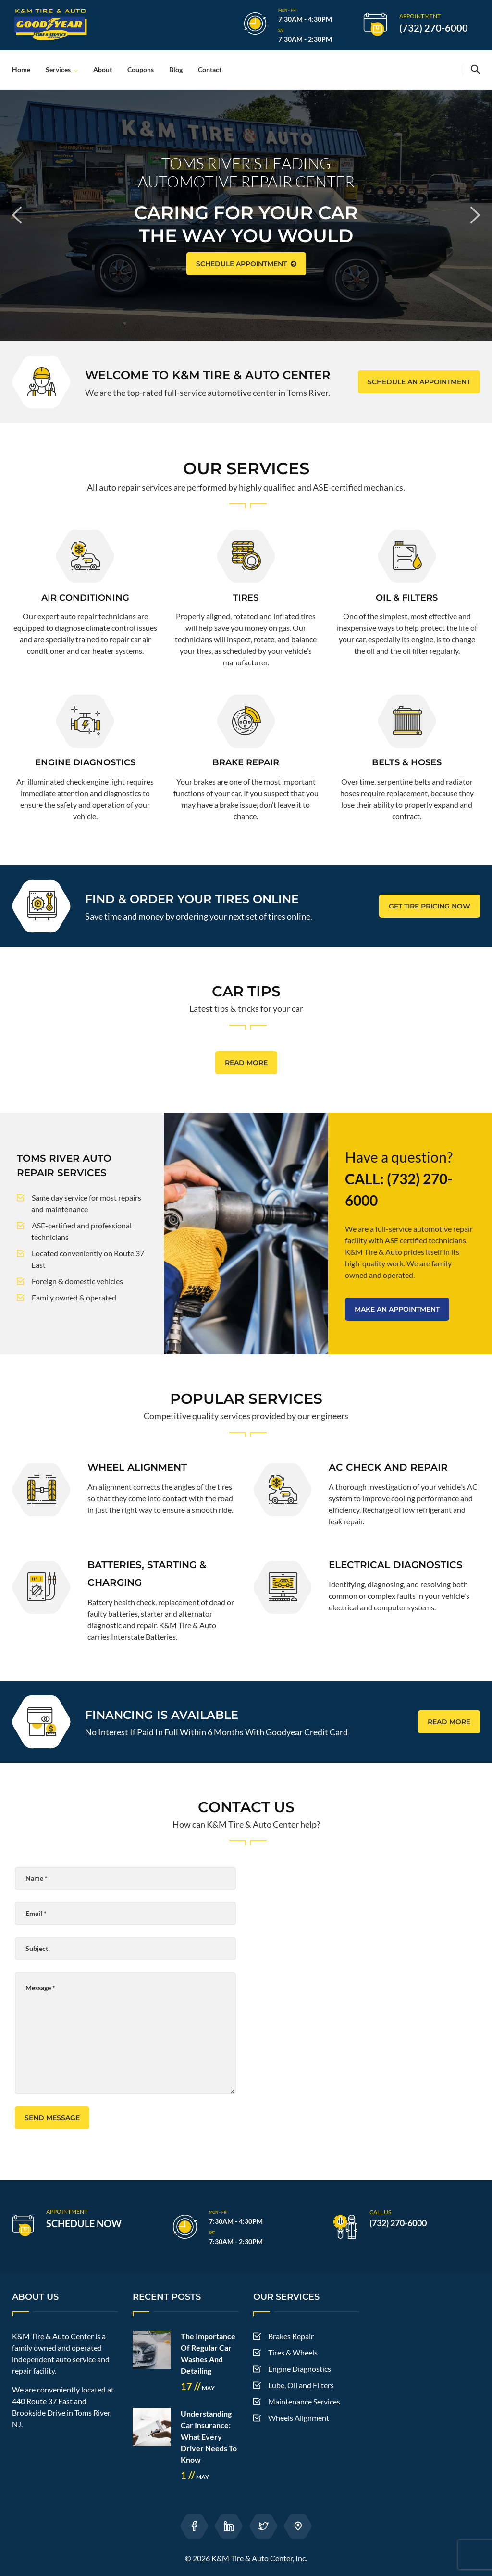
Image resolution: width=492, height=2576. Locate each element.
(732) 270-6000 (433, 28)
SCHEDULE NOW (84, 2223)
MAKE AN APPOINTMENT (397, 1309)
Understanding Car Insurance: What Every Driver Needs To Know (209, 2436)
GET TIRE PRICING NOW (429, 906)
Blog (176, 69)
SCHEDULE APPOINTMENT (246, 263)
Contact (209, 69)
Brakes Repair (291, 2336)
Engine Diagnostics (299, 2368)
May (198, 2388)
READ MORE (246, 1062)
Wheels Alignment (298, 2417)
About (102, 69)
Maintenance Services (304, 2401)
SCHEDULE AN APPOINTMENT (419, 382)
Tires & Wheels (293, 2352)
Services (58, 69)
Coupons (140, 69)
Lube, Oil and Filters (301, 2385)
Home (21, 69)
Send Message (52, 2117)
